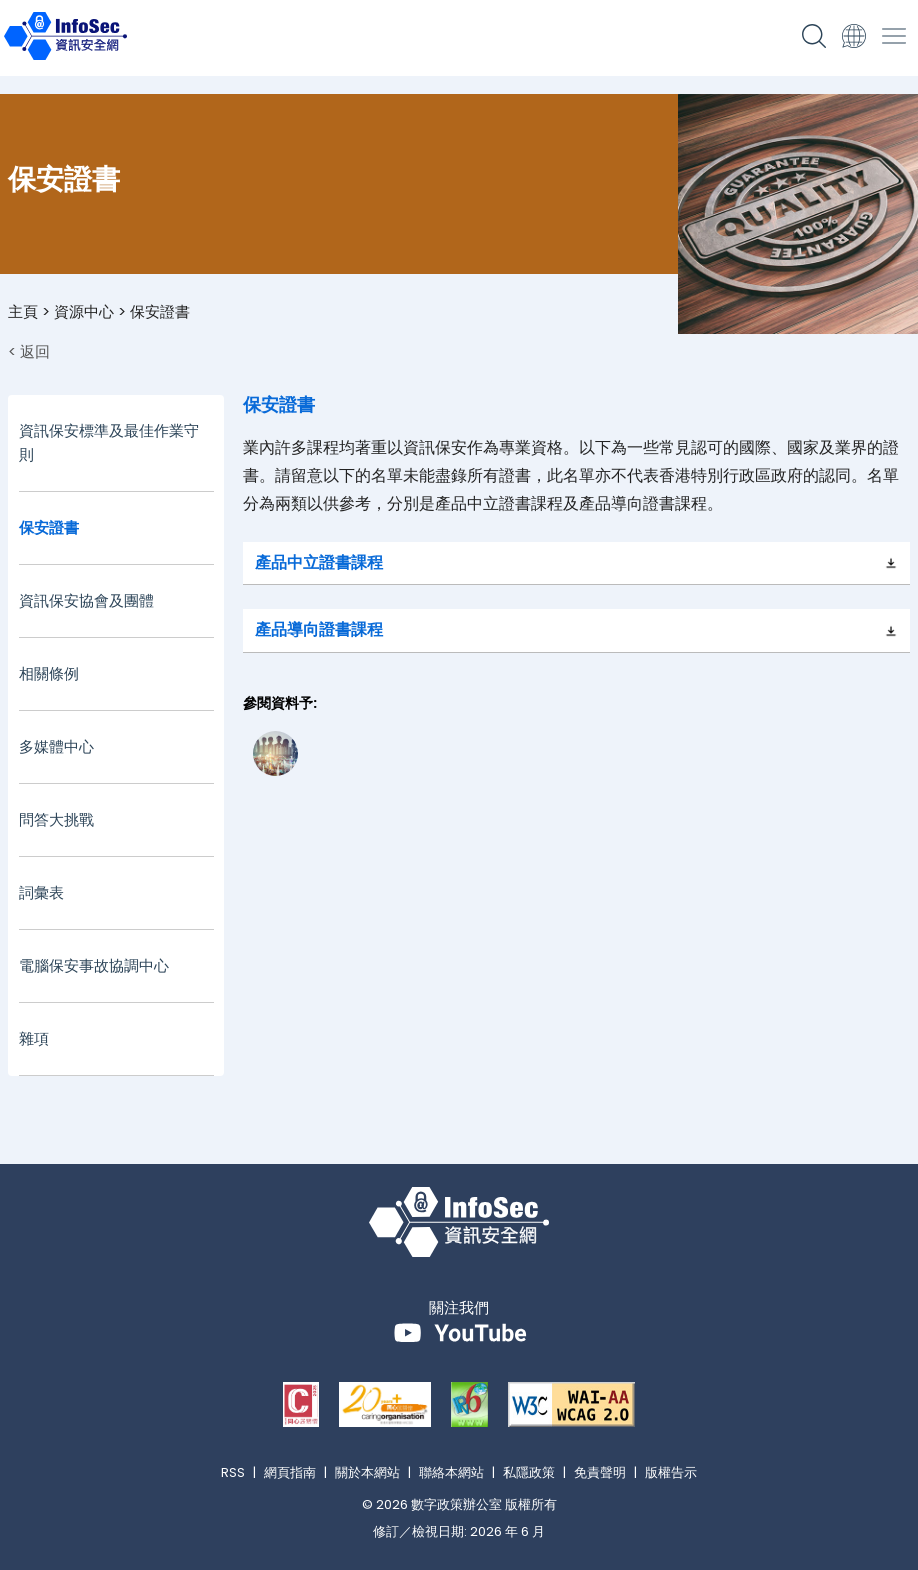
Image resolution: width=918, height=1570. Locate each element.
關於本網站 (367, 1472)
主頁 (23, 311)
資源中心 (84, 311)
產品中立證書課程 (319, 562)
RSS (233, 1472)
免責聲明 (600, 1472)
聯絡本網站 (451, 1472)
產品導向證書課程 (319, 629)
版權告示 (671, 1472)
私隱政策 (529, 1472)
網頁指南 (290, 1472)
